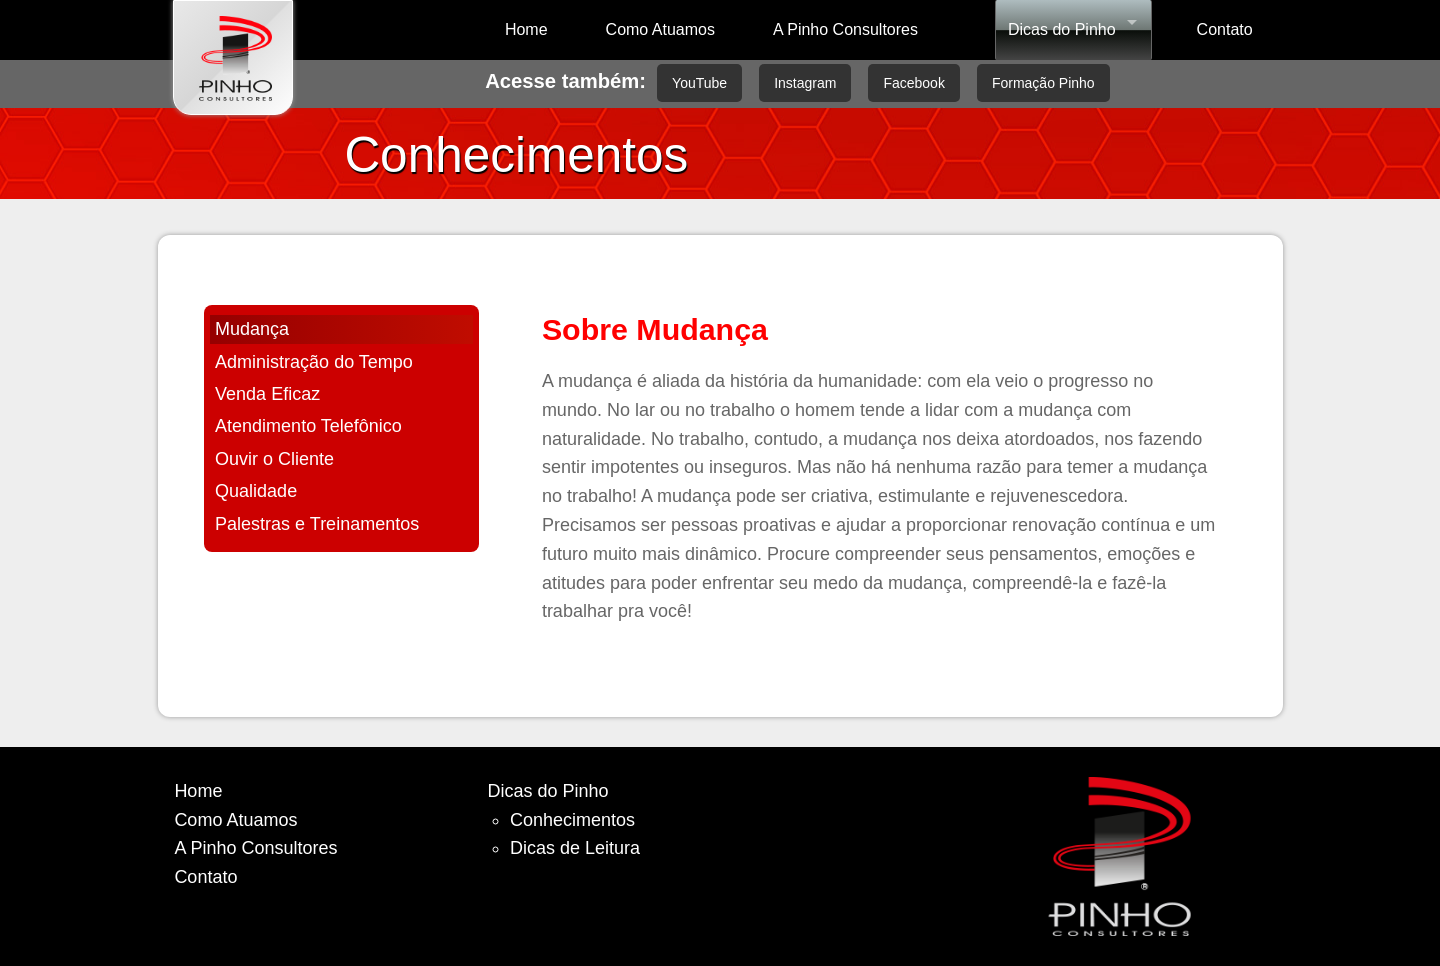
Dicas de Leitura (575, 848)
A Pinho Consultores (845, 29)
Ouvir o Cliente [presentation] (274, 459)
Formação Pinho (1043, 83)
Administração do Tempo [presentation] (314, 362)
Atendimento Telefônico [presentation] (308, 426)
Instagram (805, 83)
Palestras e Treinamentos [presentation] (317, 524)
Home (526, 29)
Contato (1225, 29)
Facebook (913, 83)
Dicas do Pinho (1062, 29)
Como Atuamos (660, 29)
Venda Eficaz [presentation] (267, 394)
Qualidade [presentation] (256, 491)
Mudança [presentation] (252, 329)
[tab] (341, 329)
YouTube (699, 83)
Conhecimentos (572, 820)
